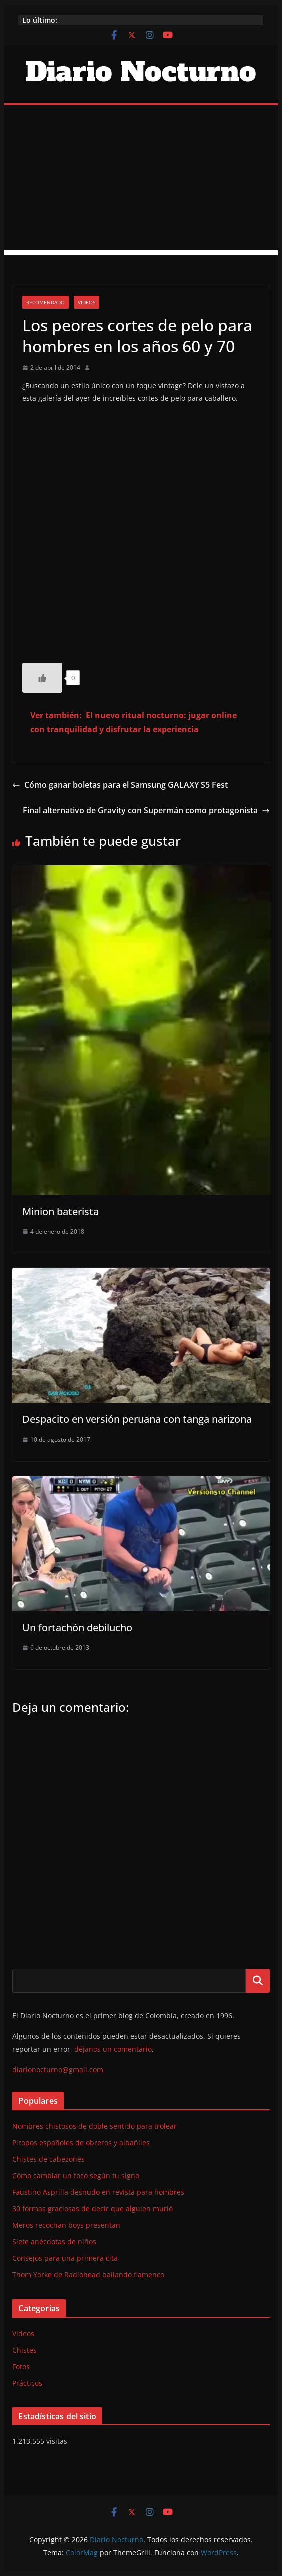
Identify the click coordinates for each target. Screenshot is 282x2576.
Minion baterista (60, 1211)
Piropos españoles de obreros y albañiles (81, 2142)
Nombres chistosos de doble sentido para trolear (94, 2126)
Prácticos (27, 2383)
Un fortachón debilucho (77, 1627)
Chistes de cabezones (48, 2159)
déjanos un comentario (113, 2049)
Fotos (21, 2366)
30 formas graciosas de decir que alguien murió (92, 2208)
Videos (86, 302)
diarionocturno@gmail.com (57, 2069)
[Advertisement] (140, 180)
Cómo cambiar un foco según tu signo (75, 2175)
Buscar (258, 1980)
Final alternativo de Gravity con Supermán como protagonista (146, 810)
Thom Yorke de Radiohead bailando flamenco (88, 2274)
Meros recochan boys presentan (66, 2225)
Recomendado (45, 302)
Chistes (24, 2350)
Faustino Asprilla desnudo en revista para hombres (98, 2192)
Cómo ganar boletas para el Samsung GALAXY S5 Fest (120, 784)
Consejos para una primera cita (65, 2258)
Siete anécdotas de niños (54, 2241)
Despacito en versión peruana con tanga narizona (137, 1419)
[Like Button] (42, 678)
